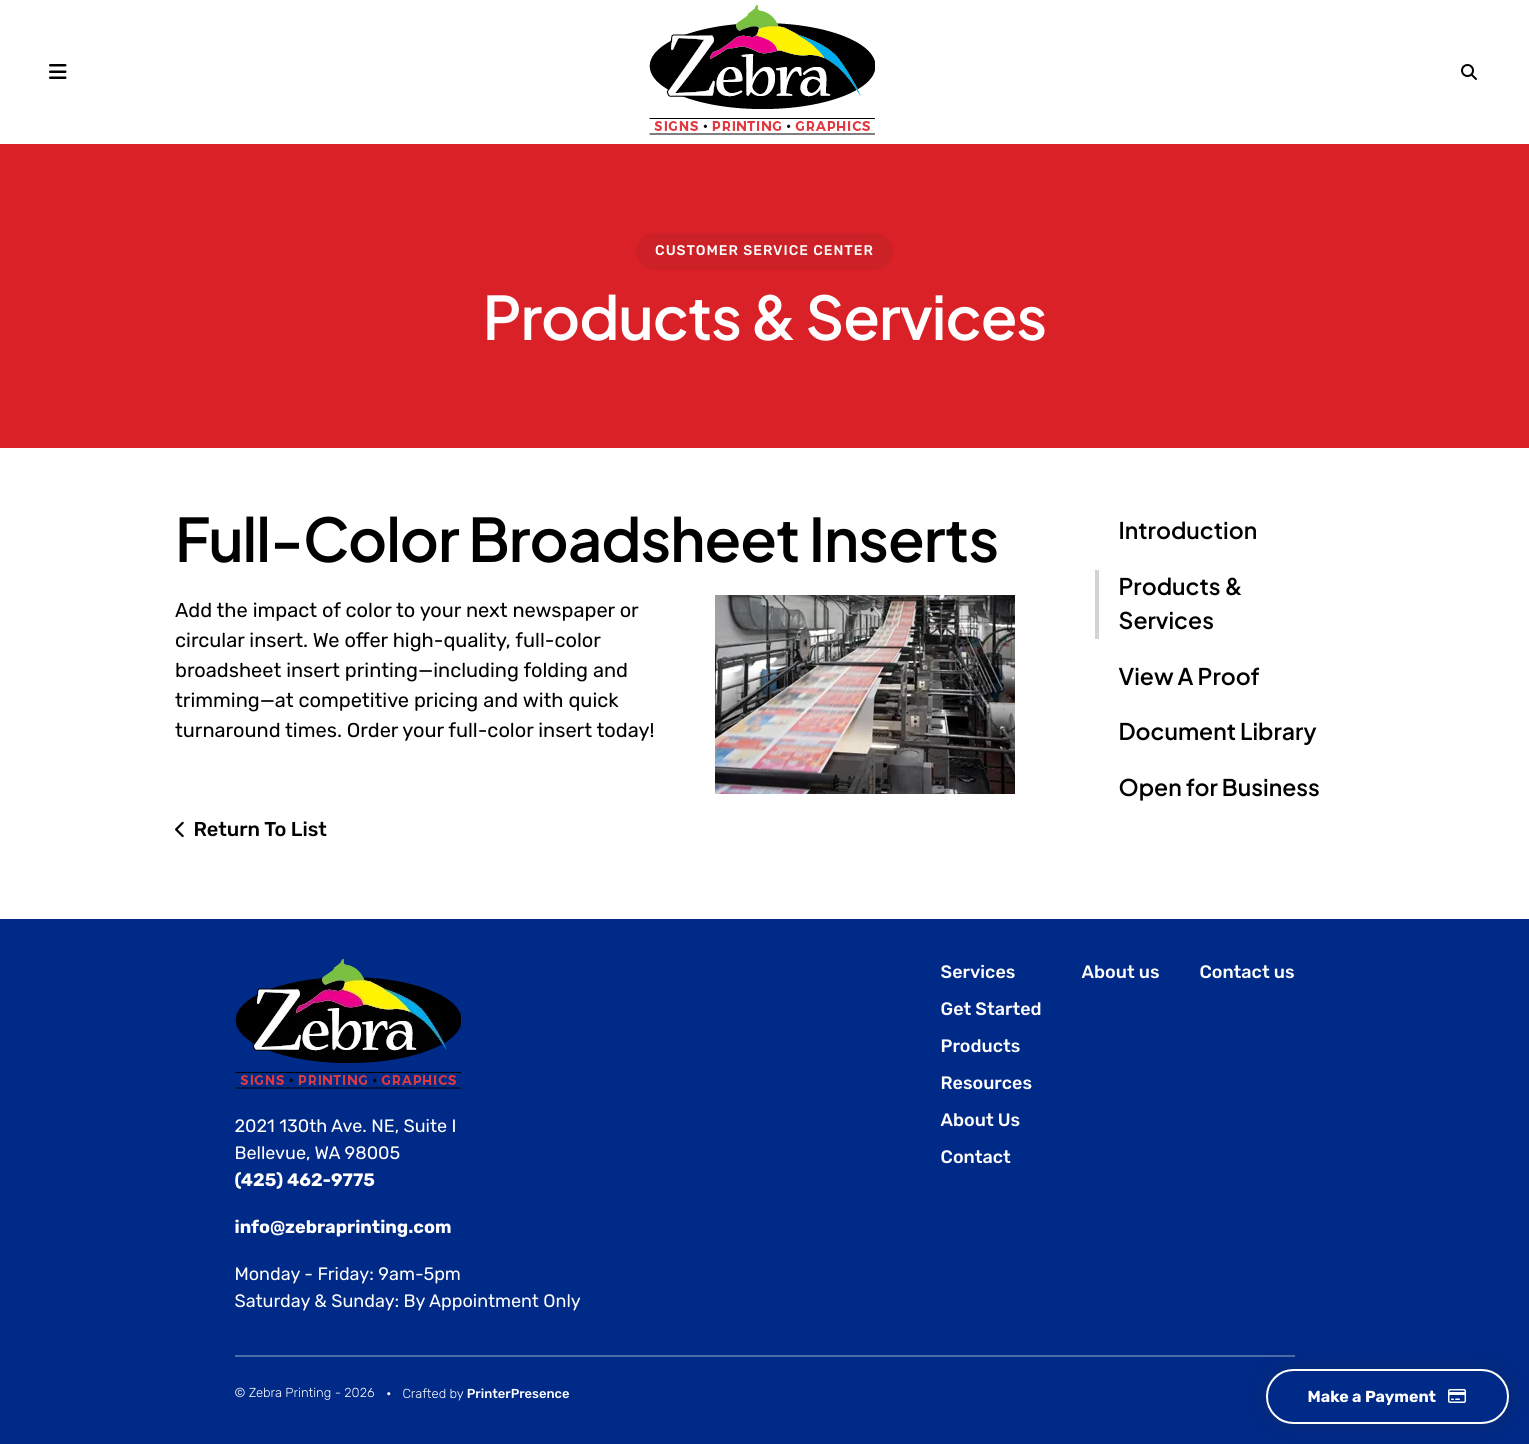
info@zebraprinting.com (343, 1227)
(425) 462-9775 (305, 1180)
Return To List (260, 829)
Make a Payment (1387, 1396)
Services (978, 972)
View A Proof (1189, 676)
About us (1121, 972)
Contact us (1247, 972)
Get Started (991, 1009)
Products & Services (1181, 604)
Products (981, 1046)
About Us (981, 1120)
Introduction (1188, 530)
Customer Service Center (764, 250)
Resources (986, 1083)
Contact (976, 1157)
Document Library (1218, 731)
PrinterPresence (518, 1394)
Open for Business (1219, 787)
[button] (58, 72)
